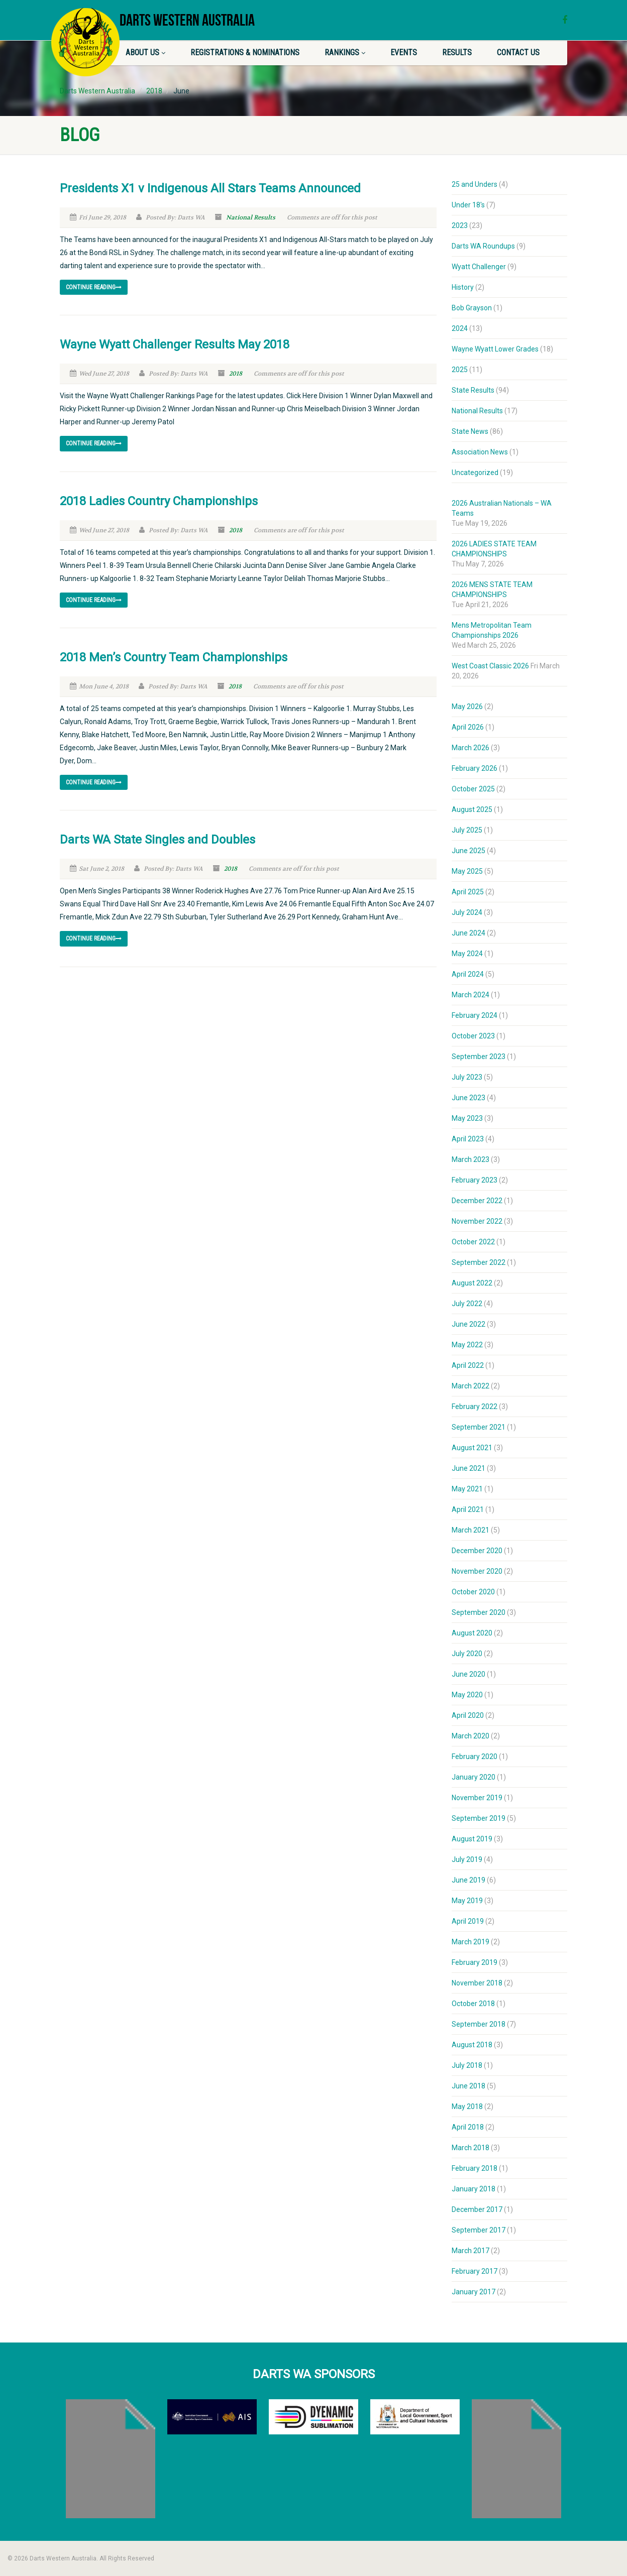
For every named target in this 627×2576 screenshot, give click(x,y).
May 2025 (467, 871)
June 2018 (468, 2086)
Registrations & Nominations (244, 52)
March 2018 (470, 2148)
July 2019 (467, 1859)
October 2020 (473, 1592)
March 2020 (470, 1736)
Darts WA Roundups (483, 246)
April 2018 (468, 2127)
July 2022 (467, 1304)
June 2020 (468, 1674)
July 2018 (467, 2065)
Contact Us (518, 52)
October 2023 (473, 1036)
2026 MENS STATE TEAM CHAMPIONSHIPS (492, 589)
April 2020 (468, 1715)
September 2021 (478, 1427)
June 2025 (468, 851)
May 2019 (467, 1901)
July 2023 (467, 1077)
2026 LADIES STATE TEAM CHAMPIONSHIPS (494, 549)
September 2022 (478, 1262)
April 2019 (468, 1921)
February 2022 (474, 1406)
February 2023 (474, 1180)
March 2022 (470, 1386)
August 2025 (472, 809)
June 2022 (468, 1324)
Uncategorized (475, 473)
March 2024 (470, 995)
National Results (250, 217)
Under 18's (468, 205)
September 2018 (478, 2024)
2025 (460, 370)
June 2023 (468, 1098)
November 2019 (477, 1798)
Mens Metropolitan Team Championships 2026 (492, 630)
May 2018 (467, 2106)
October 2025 (473, 789)
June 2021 (468, 1468)
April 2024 (468, 974)
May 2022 (467, 1345)
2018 (235, 374)
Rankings (345, 52)
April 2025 (468, 892)
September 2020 (478, 1612)
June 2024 (468, 933)
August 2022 (472, 1283)
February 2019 (474, 1962)
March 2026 (470, 748)
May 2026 (467, 706)
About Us (145, 52)
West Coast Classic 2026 (490, 666)
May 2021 (467, 1489)
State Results (473, 390)
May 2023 (467, 1118)
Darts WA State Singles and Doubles (157, 840)
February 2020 (474, 1756)
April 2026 (468, 727)
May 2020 (467, 1695)
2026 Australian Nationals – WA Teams (502, 508)
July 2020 (467, 1654)
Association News (480, 452)
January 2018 (473, 2189)
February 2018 (474, 2168)
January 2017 (473, 2292)
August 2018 (472, 2045)
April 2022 (468, 1365)
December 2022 (477, 1201)
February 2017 (474, 2271)
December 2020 (477, 1551)
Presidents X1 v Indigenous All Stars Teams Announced (210, 188)
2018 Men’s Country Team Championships (173, 657)
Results (457, 52)
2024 (460, 328)
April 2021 (468, 1509)
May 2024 (467, 954)
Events (403, 52)
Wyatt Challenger (479, 267)
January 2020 (473, 1777)
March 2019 (470, 1942)
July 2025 (467, 830)
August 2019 (472, 1839)
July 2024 (467, 912)
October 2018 (473, 2004)
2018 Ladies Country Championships (159, 501)
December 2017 (477, 2209)
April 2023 (468, 1139)
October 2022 (473, 1242)
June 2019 (468, 1880)
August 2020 (472, 1633)
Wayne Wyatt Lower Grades (495, 349)
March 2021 (470, 1530)
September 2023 (478, 1056)
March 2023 (470, 1159)
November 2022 (477, 1221)
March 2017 (470, 2251)
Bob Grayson (472, 308)
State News (470, 431)
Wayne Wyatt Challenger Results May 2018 (174, 344)
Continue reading (94, 287)
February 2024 (474, 1015)
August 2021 (472, 1448)
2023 (460, 225)
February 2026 (474, 768)
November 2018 (477, 1983)
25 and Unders (474, 184)
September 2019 (478, 1818)
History (463, 287)
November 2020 (477, 1571)
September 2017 (478, 2230)
